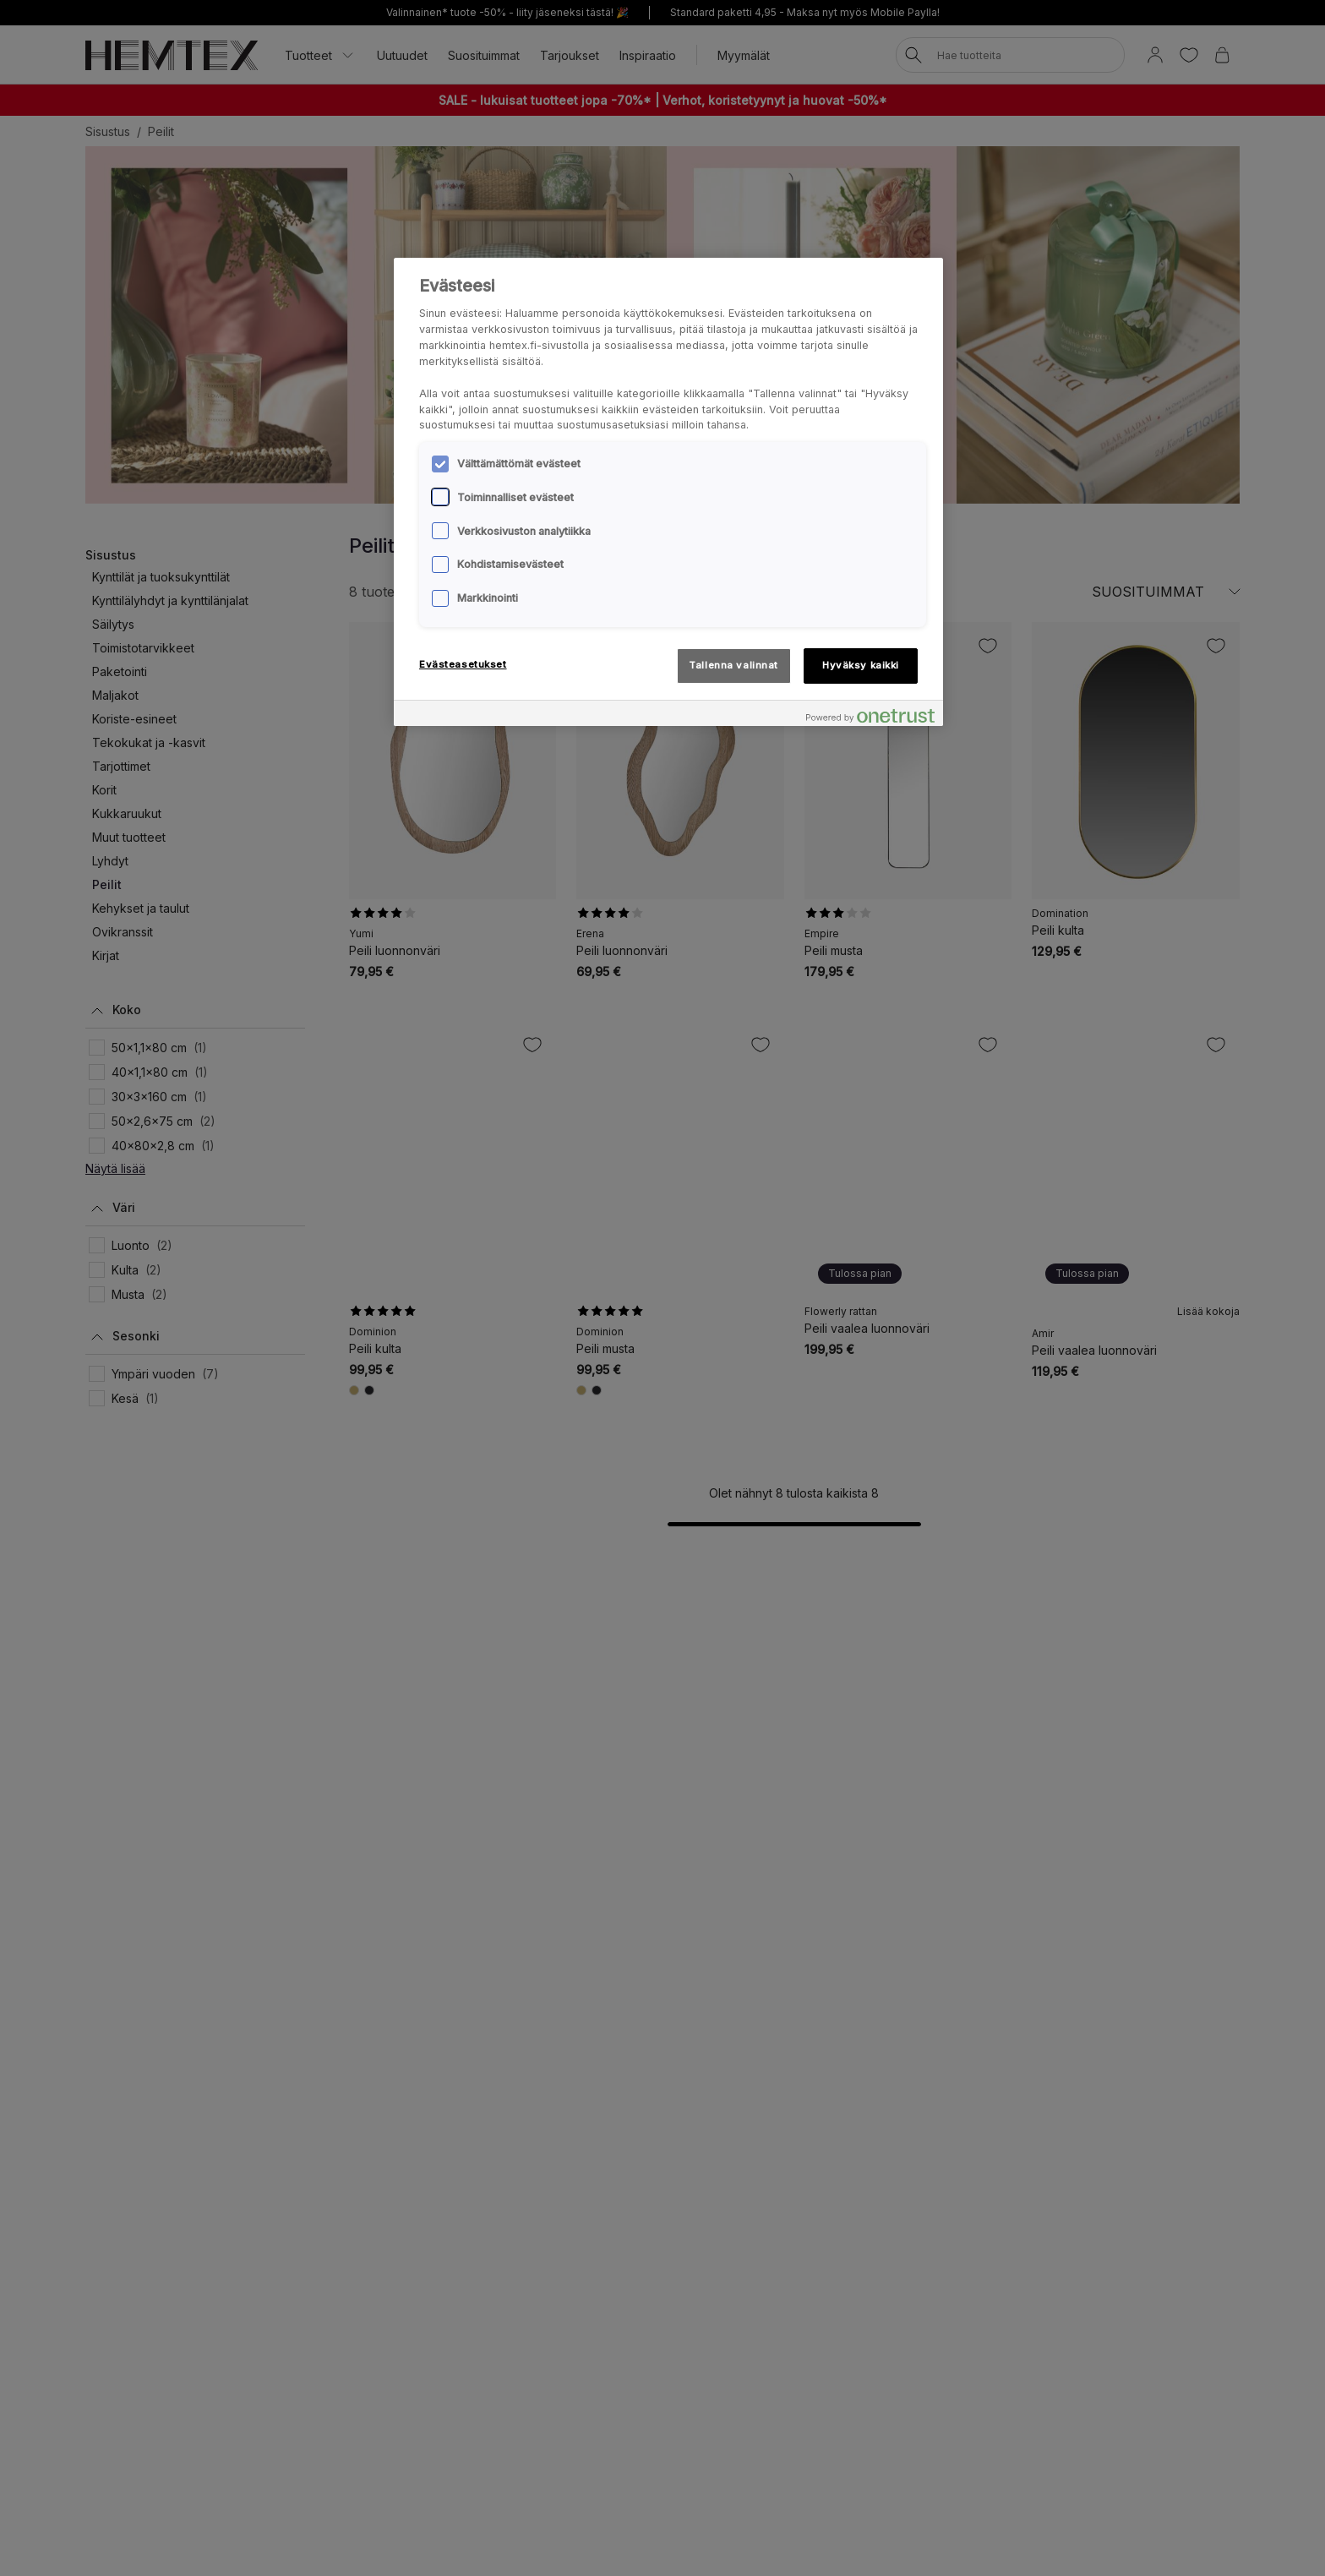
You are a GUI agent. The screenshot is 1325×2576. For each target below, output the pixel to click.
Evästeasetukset (463, 664)
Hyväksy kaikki (860, 665)
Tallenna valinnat (733, 665)
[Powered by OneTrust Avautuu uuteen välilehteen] (870, 715)
